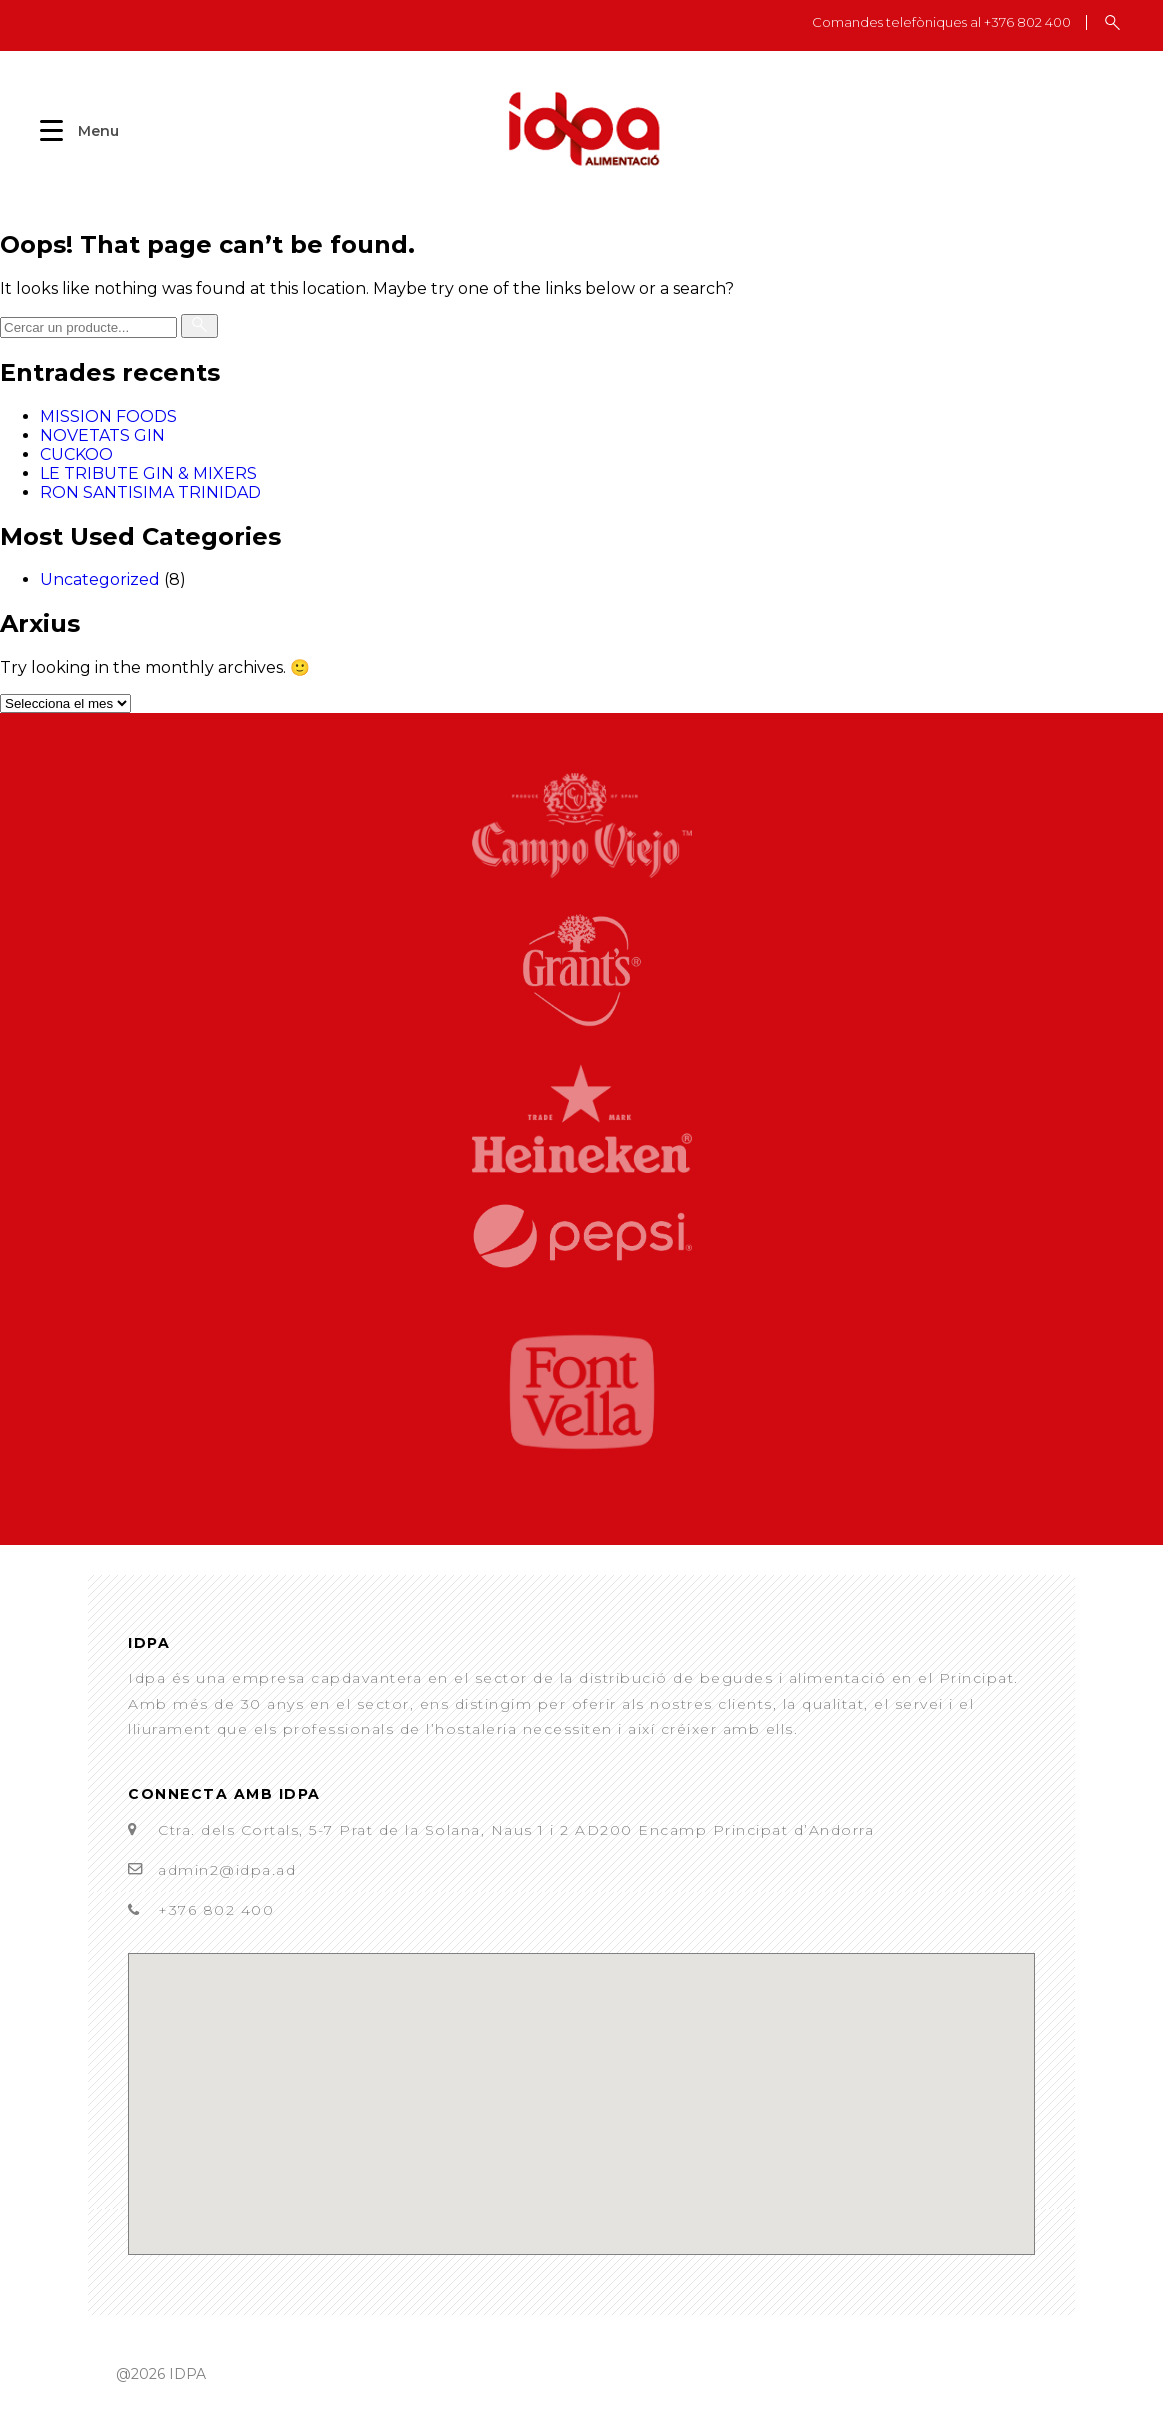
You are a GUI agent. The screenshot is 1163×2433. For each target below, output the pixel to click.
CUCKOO (76, 454)
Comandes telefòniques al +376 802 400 (941, 22)
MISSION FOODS (108, 416)
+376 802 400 (216, 1910)
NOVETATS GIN (102, 435)
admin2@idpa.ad (227, 1870)
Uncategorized (100, 579)
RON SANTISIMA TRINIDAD (150, 492)
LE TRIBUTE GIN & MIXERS (148, 473)
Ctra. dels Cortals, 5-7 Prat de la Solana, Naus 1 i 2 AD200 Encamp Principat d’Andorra (516, 1830)
